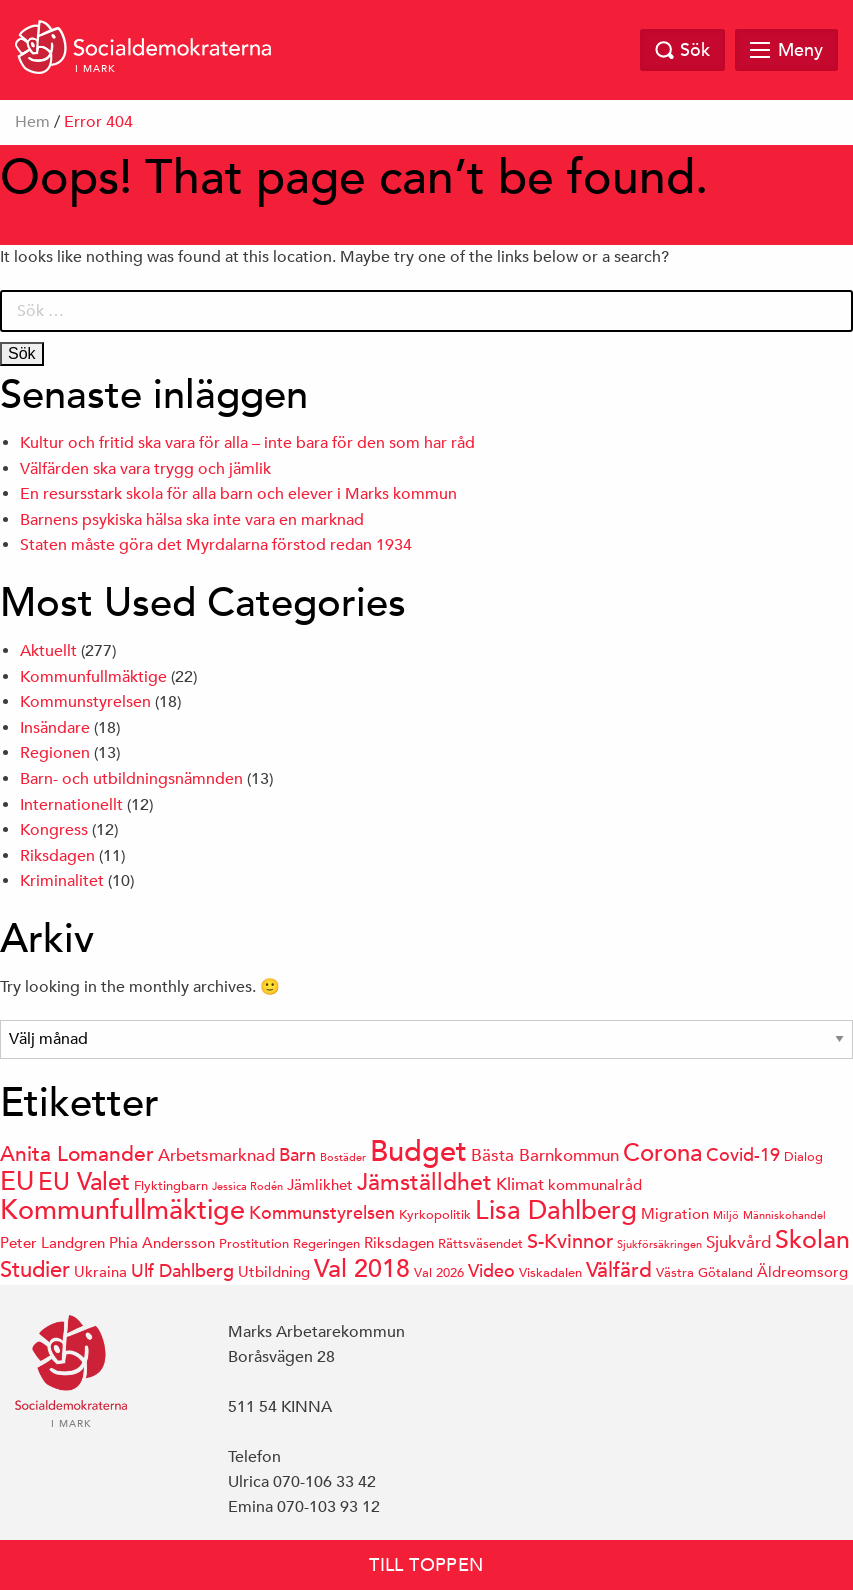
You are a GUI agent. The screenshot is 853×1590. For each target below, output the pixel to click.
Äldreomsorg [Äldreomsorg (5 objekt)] (802, 1271)
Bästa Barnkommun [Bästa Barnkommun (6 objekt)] (545, 1155)
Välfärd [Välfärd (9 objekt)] (619, 1270)
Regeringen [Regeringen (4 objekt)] (326, 1243)
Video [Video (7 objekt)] (491, 1270)
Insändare (55, 728)
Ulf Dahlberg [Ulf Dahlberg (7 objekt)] (182, 1270)
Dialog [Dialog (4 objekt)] (803, 1156)
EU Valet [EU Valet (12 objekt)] (84, 1181)
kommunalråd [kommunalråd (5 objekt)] (595, 1184)
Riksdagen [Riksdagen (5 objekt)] (399, 1242)
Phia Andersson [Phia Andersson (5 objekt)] (162, 1242)
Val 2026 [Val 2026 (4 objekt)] (439, 1272)
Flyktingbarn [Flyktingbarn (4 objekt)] (171, 1185)
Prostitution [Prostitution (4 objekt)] (254, 1243)
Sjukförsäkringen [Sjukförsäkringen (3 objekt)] (659, 1243)
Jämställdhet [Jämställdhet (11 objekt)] (424, 1181)
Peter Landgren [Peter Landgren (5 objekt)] (52, 1242)
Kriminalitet (62, 881)
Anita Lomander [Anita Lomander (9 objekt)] (77, 1154)
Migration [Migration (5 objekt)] (675, 1213)
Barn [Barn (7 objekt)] (297, 1154)
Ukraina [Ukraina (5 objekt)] (100, 1271)
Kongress (54, 830)
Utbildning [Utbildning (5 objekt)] (274, 1271)
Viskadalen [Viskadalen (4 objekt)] (550, 1272)
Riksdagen (57, 856)
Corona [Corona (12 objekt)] (662, 1152)
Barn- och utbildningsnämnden (131, 779)
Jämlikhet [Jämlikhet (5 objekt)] (320, 1184)
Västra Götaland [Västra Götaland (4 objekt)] (704, 1272)
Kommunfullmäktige (93, 677)
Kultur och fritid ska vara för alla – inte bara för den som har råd (247, 443)
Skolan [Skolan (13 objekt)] (812, 1239)
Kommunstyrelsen (85, 702)
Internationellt (71, 805)
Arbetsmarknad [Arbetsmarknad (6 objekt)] (216, 1155)
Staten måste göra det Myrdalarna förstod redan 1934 (216, 545)
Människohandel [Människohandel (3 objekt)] (784, 1214)
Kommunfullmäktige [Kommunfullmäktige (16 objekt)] (122, 1210)
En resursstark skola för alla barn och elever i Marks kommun (238, 494)
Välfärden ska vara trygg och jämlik (145, 469)
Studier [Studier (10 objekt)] (35, 1269)
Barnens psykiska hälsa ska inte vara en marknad (192, 520)
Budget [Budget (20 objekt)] (418, 1151)
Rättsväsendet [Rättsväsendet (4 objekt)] (480, 1243)
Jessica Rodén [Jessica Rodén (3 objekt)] (247, 1185)
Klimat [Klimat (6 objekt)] (520, 1184)
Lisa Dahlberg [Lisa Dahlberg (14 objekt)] (556, 1210)
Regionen (55, 753)
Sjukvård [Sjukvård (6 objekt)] (738, 1242)
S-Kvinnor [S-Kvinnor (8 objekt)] (570, 1241)
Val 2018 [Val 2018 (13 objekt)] (362, 1268)
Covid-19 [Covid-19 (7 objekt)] (743, 1154)
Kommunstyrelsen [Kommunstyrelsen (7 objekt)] (322, 1212)
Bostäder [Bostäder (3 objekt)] (343, 1156)
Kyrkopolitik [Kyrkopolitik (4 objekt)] (435, 1214)
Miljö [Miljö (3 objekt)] (726, 1214)
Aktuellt (48, 651)
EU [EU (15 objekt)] (17, 1181)
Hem (32, 122)
